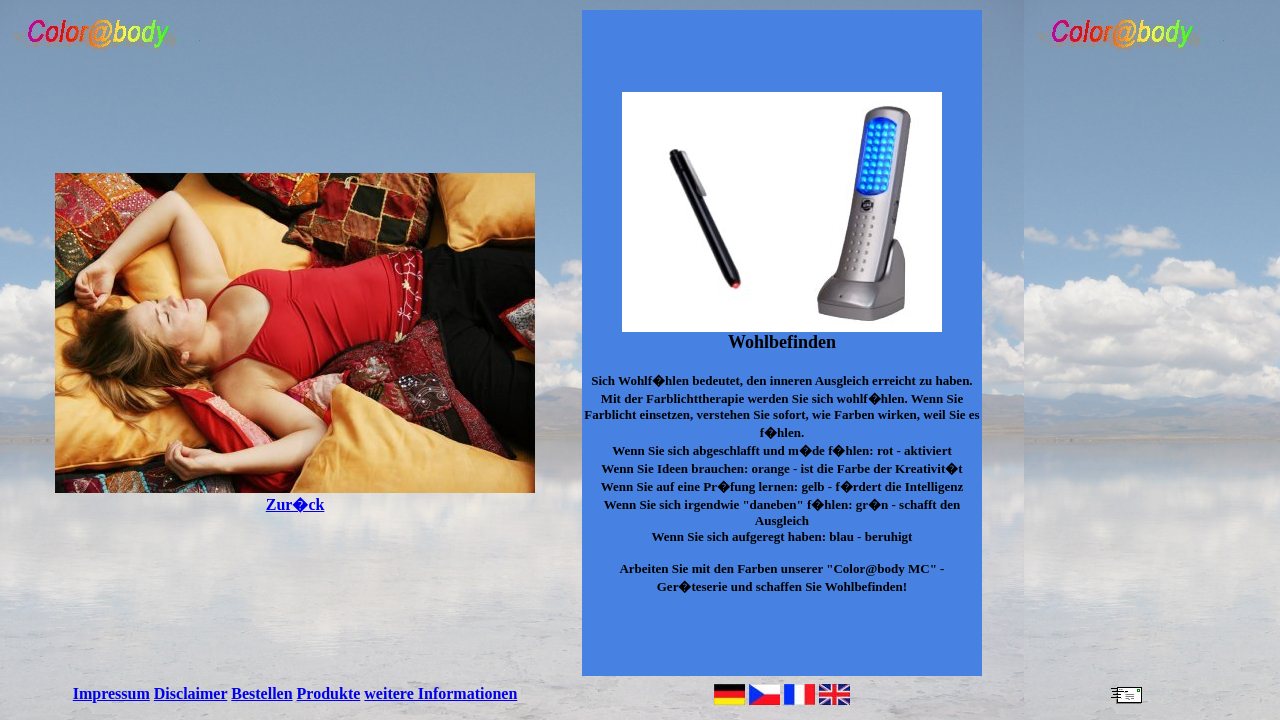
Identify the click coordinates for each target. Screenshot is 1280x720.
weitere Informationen (440, 693)
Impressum (111, 693)
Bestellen (261, 693)
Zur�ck (295, 496)
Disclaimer (190, 693)
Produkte (329, 693)
